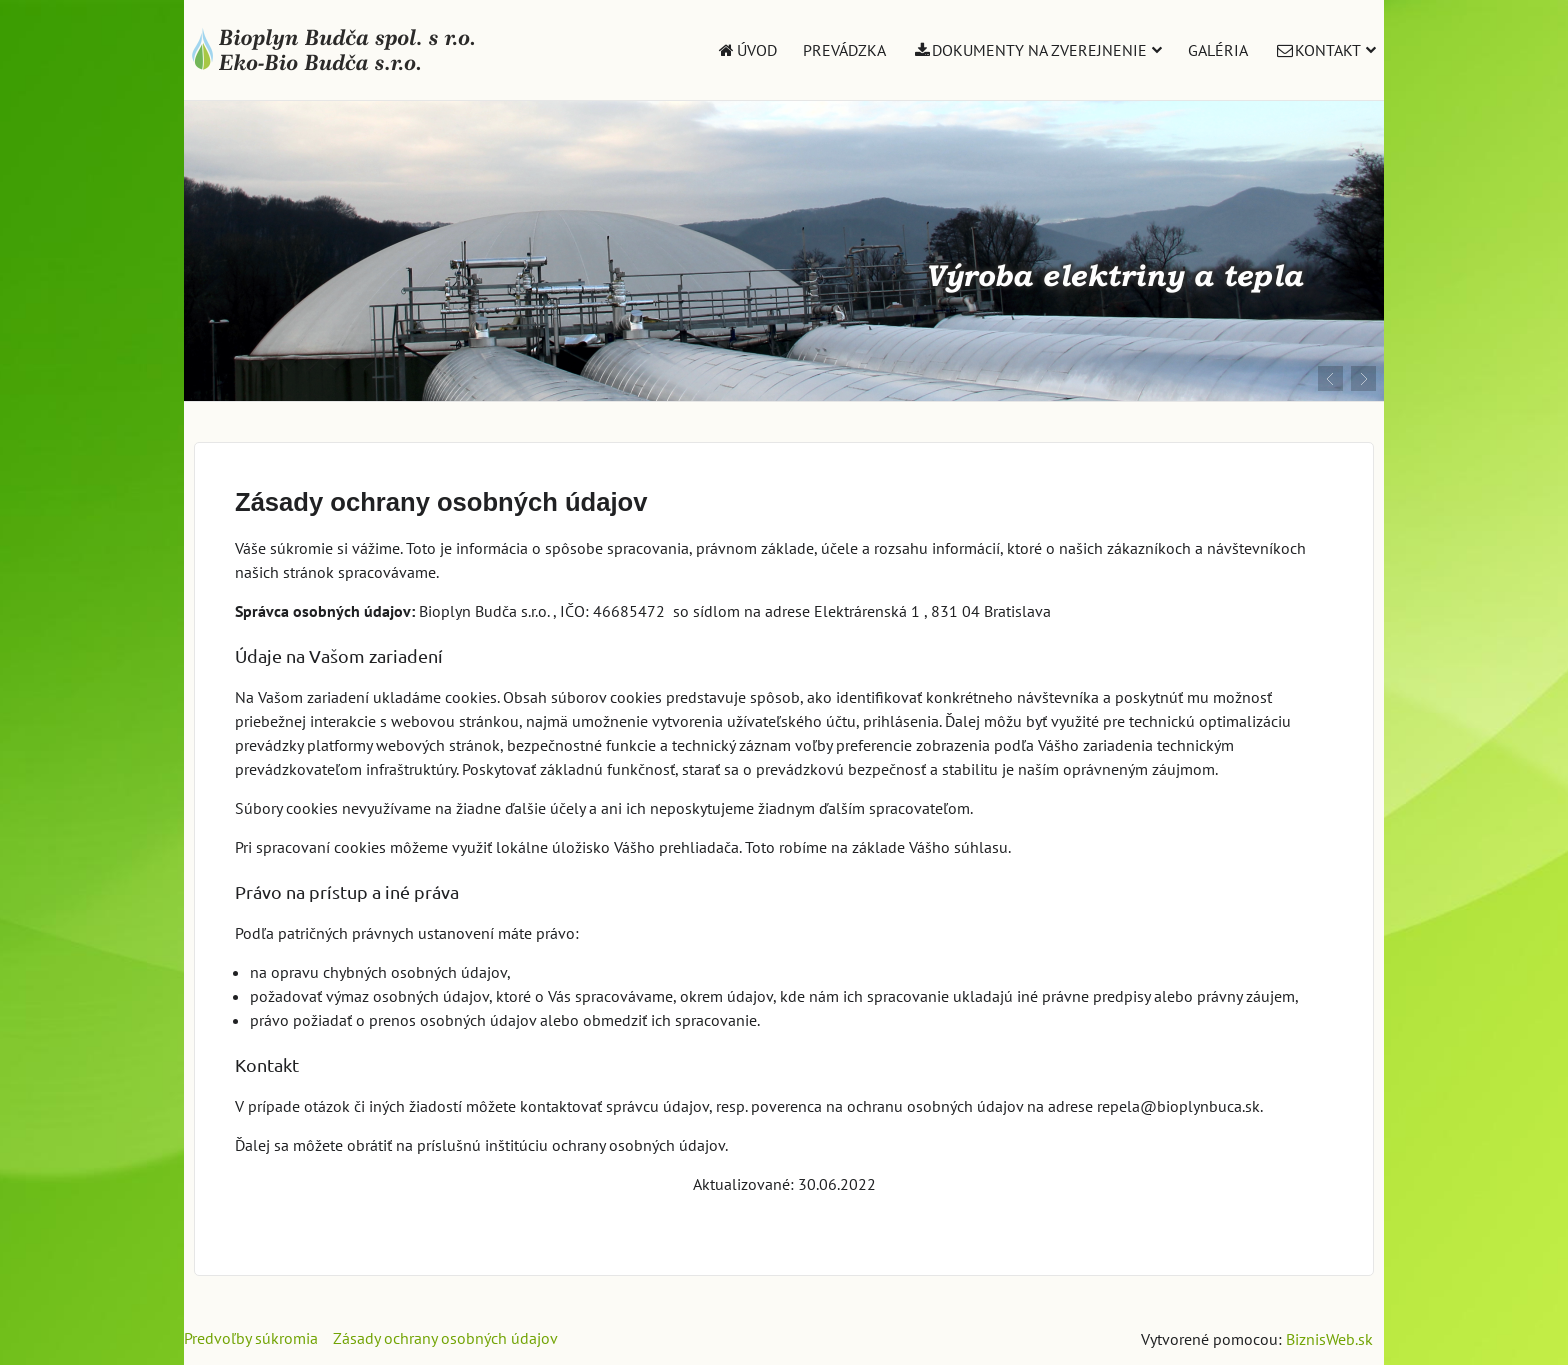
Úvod (746, 50)
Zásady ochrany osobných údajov (445, 1338)
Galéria (1218, 50)
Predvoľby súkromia (251, 1338)
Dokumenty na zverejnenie (1037, 50)
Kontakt (1325, 50)
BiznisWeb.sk (1329, 1339)
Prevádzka (844, 50)
